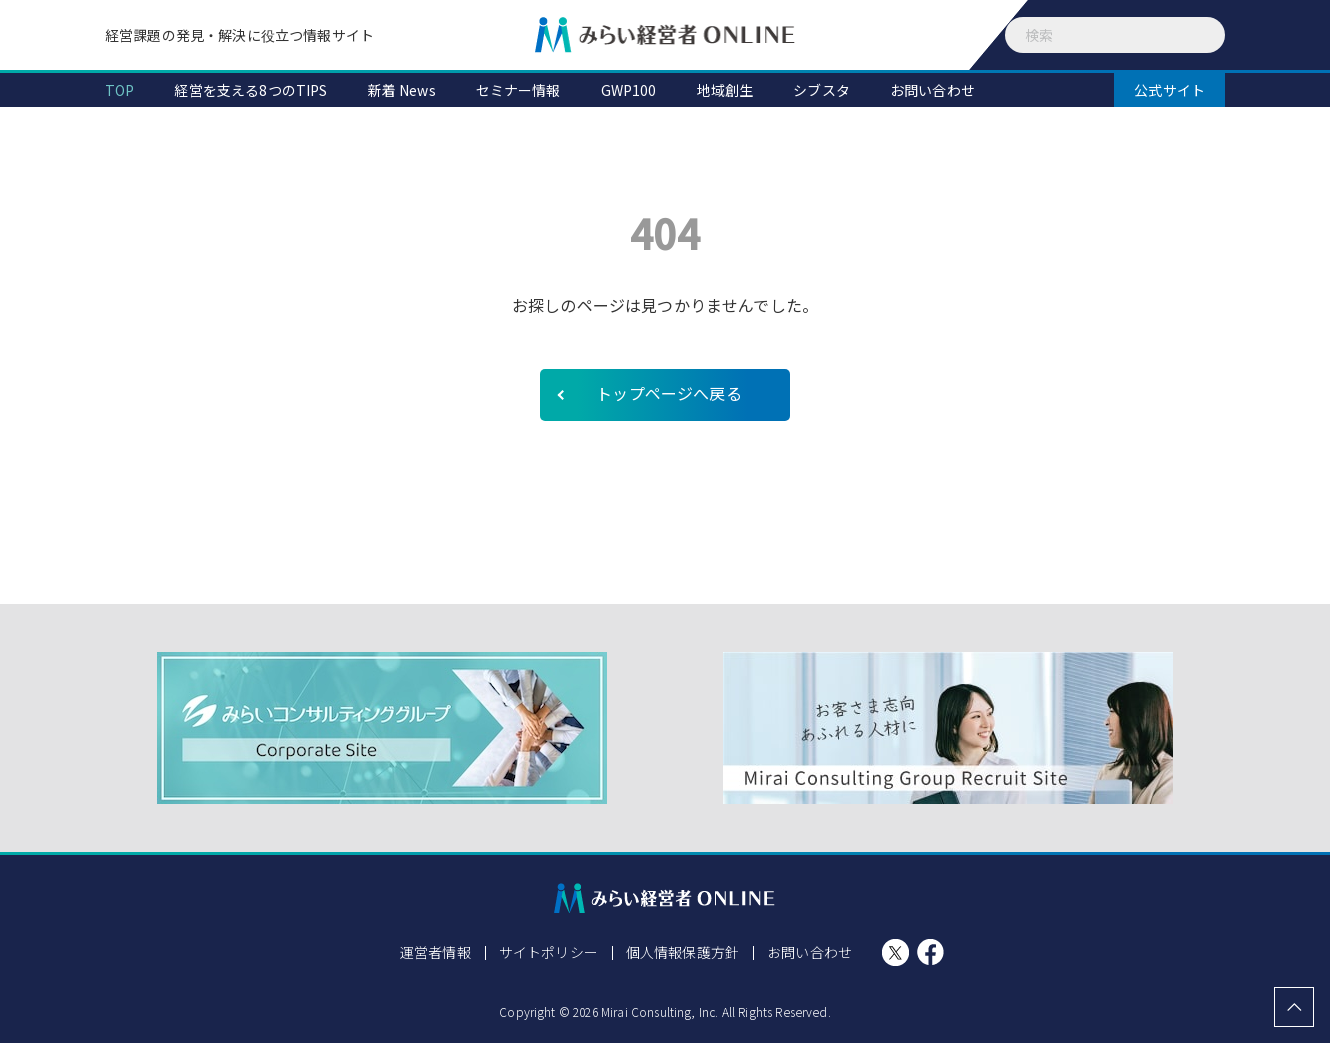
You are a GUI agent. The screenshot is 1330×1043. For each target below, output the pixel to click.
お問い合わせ (809, 952)
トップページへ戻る (668, 393)
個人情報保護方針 (682, 952)
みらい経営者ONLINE (665, 35)
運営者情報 (435, 952)
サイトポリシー (548, 952)
